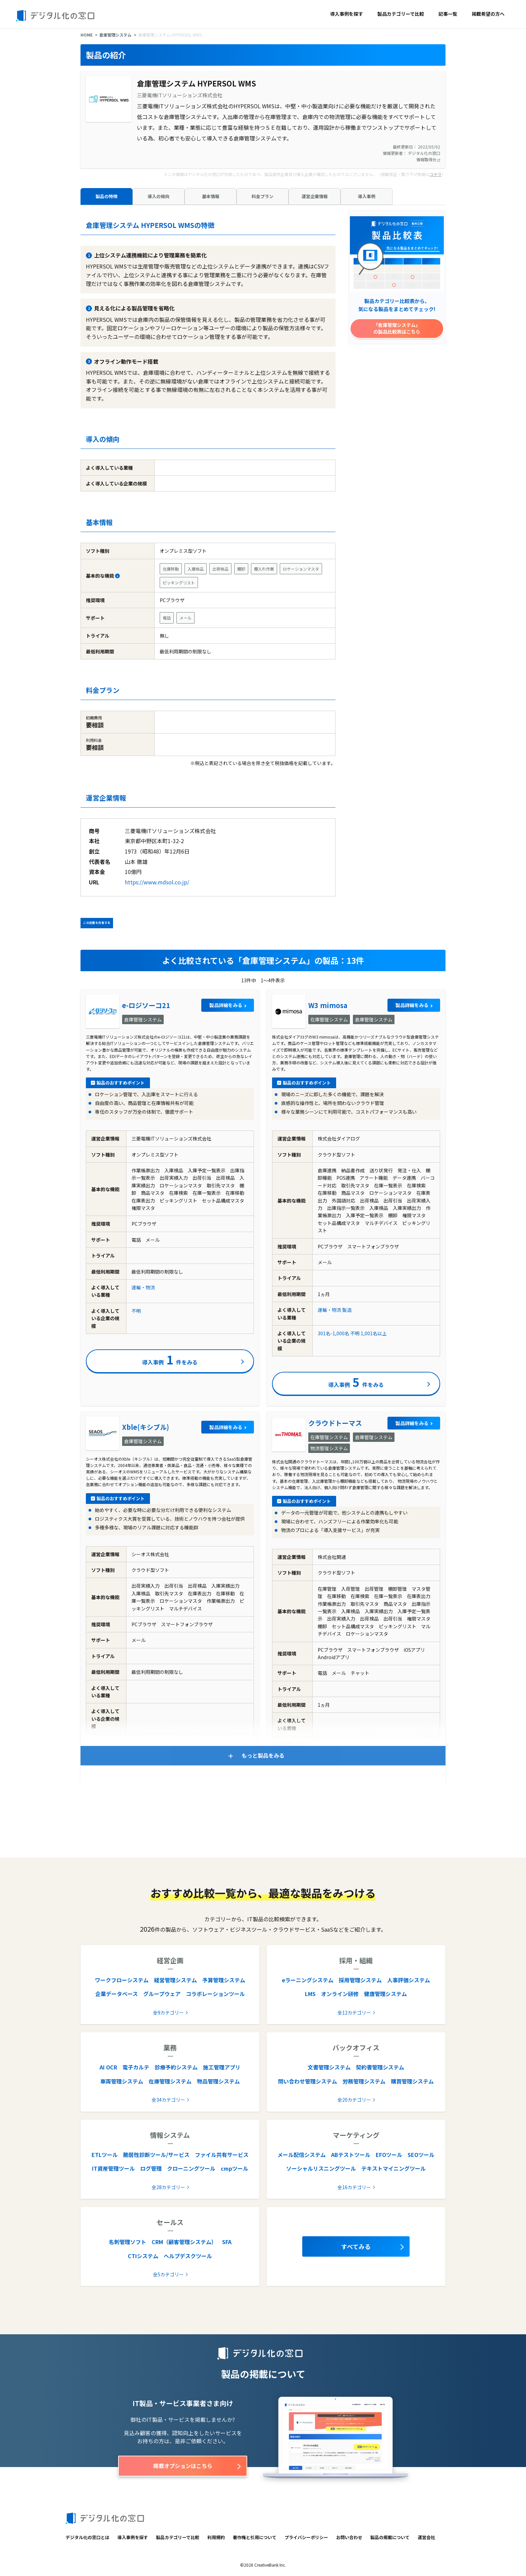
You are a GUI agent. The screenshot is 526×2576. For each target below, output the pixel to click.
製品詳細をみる (225, 1005)
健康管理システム (385, 1994)
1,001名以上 (374, 1333)
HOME (87, 35)
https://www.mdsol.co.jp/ (157, 882)
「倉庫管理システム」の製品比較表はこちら (396, 328)
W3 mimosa (327, 1005)
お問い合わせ (349, 2537)
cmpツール (234, 2168)
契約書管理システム (380, 2067)
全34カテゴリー (168, 2099)
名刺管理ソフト (127, 2242)
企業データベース (116, 1994)
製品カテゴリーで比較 (400, 13)
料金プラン (262, 196)
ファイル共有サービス (222, 2155)
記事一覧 (447, 13)
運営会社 (426, 2537)
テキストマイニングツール (393, 2168)
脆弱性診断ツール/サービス (156, 2155)
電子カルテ (135, 2067)
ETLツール (105, 2155)
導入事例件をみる (170, 1359)
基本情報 (210, 196)
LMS (310, 1994)
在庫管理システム (170, 2081)
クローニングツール (191, 2168)
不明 (136, 1310)
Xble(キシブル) (145, 1427)
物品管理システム (218, 2081)
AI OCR (108, 2067)
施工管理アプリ (222, 2067)
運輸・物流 (143, 1287)
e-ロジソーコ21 (146, 1005)
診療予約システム (176, 2067)
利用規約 (216, 2537)
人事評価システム (408, 1980)
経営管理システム (175, 1980)
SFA (226, 2242)
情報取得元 (428, 159)
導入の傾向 (158, 196)
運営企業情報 (315, 196)
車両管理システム (121, 2081)
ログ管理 (151, 2168)
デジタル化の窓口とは (87, 2537)
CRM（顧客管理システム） (184, 2242)
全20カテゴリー (354, 2099)
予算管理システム (223, 1980)
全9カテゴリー (168, 2012)
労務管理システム (364, 2081)
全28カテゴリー (168, 2187)
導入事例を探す (346, 13)
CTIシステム (143, 2256)
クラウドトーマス (335, 1423)
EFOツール (389, 2155)
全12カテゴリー (354, 2012)
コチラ (435, 174)
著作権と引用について (254, 2537)
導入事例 (366, 196)
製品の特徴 (106, 196)
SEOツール (421, 2155)
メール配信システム (301, 2155)
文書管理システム (329, 2067)
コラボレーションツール (215, 1994)
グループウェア (161, 1994)
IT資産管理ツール (113, 2168)
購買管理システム (412, 2081)
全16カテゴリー (354, 2187)
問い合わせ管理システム (307, 2081)
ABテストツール (350, 2155)
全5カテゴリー (168, 2274)
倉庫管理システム (115, 35)
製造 (347, 1309)
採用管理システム (360, 1980)
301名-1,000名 (333, 1333)
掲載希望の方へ (488, 13)
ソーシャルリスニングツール (321, 2168)
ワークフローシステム (122, 1980)
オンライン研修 (340, 1994)
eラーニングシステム (307, 1980)
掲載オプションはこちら (182, 2466)
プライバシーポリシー (306, 2537)
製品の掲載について (390, 2537)
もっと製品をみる (263, 1755)
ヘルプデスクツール (188, 2256)
